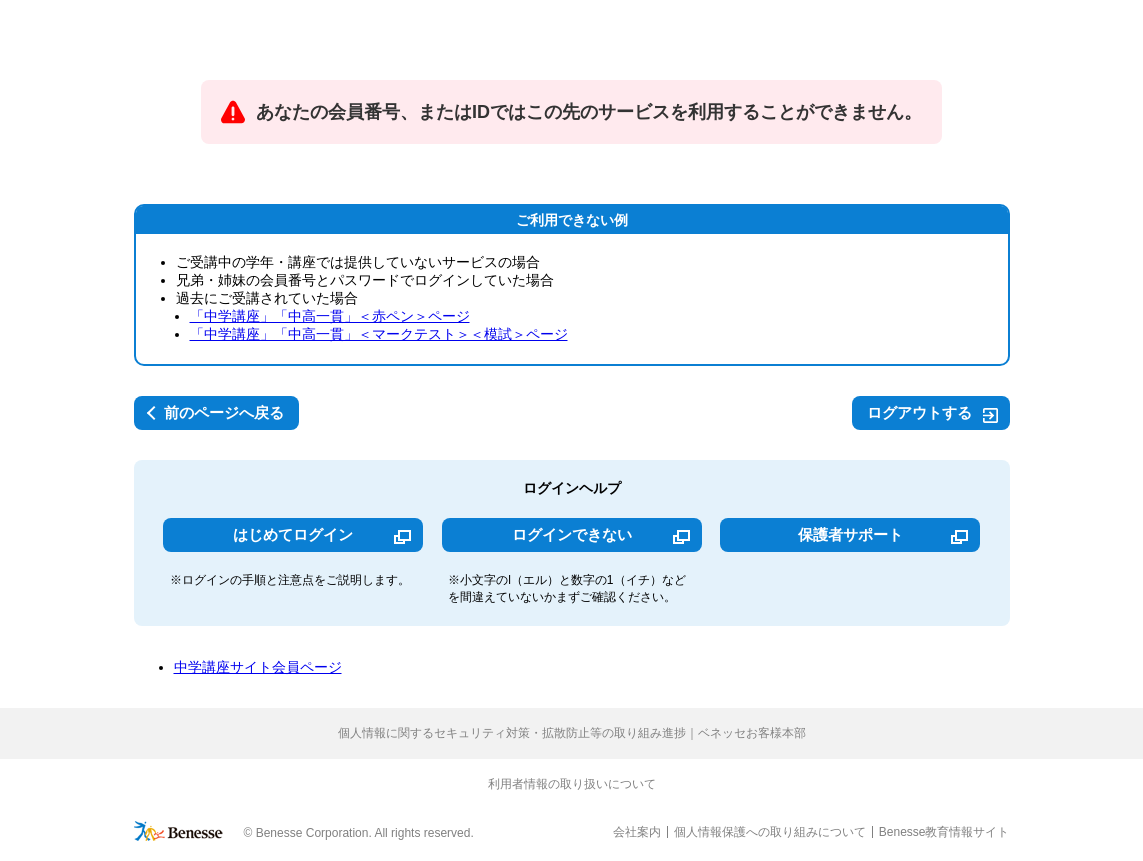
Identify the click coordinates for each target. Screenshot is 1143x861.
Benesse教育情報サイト (944, 832)
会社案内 (637, 832)
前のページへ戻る (224, 412)
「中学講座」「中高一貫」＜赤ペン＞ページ (330, 316)
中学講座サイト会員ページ (258, 667)
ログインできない (572, 534)
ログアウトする (919, 412)
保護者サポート (850, 534)
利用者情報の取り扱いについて (572, 784)
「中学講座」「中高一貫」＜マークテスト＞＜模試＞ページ (379, 334)
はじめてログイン (293, 534)
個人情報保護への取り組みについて (770, 832)
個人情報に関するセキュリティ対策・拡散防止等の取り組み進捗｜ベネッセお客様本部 (572, 733)
